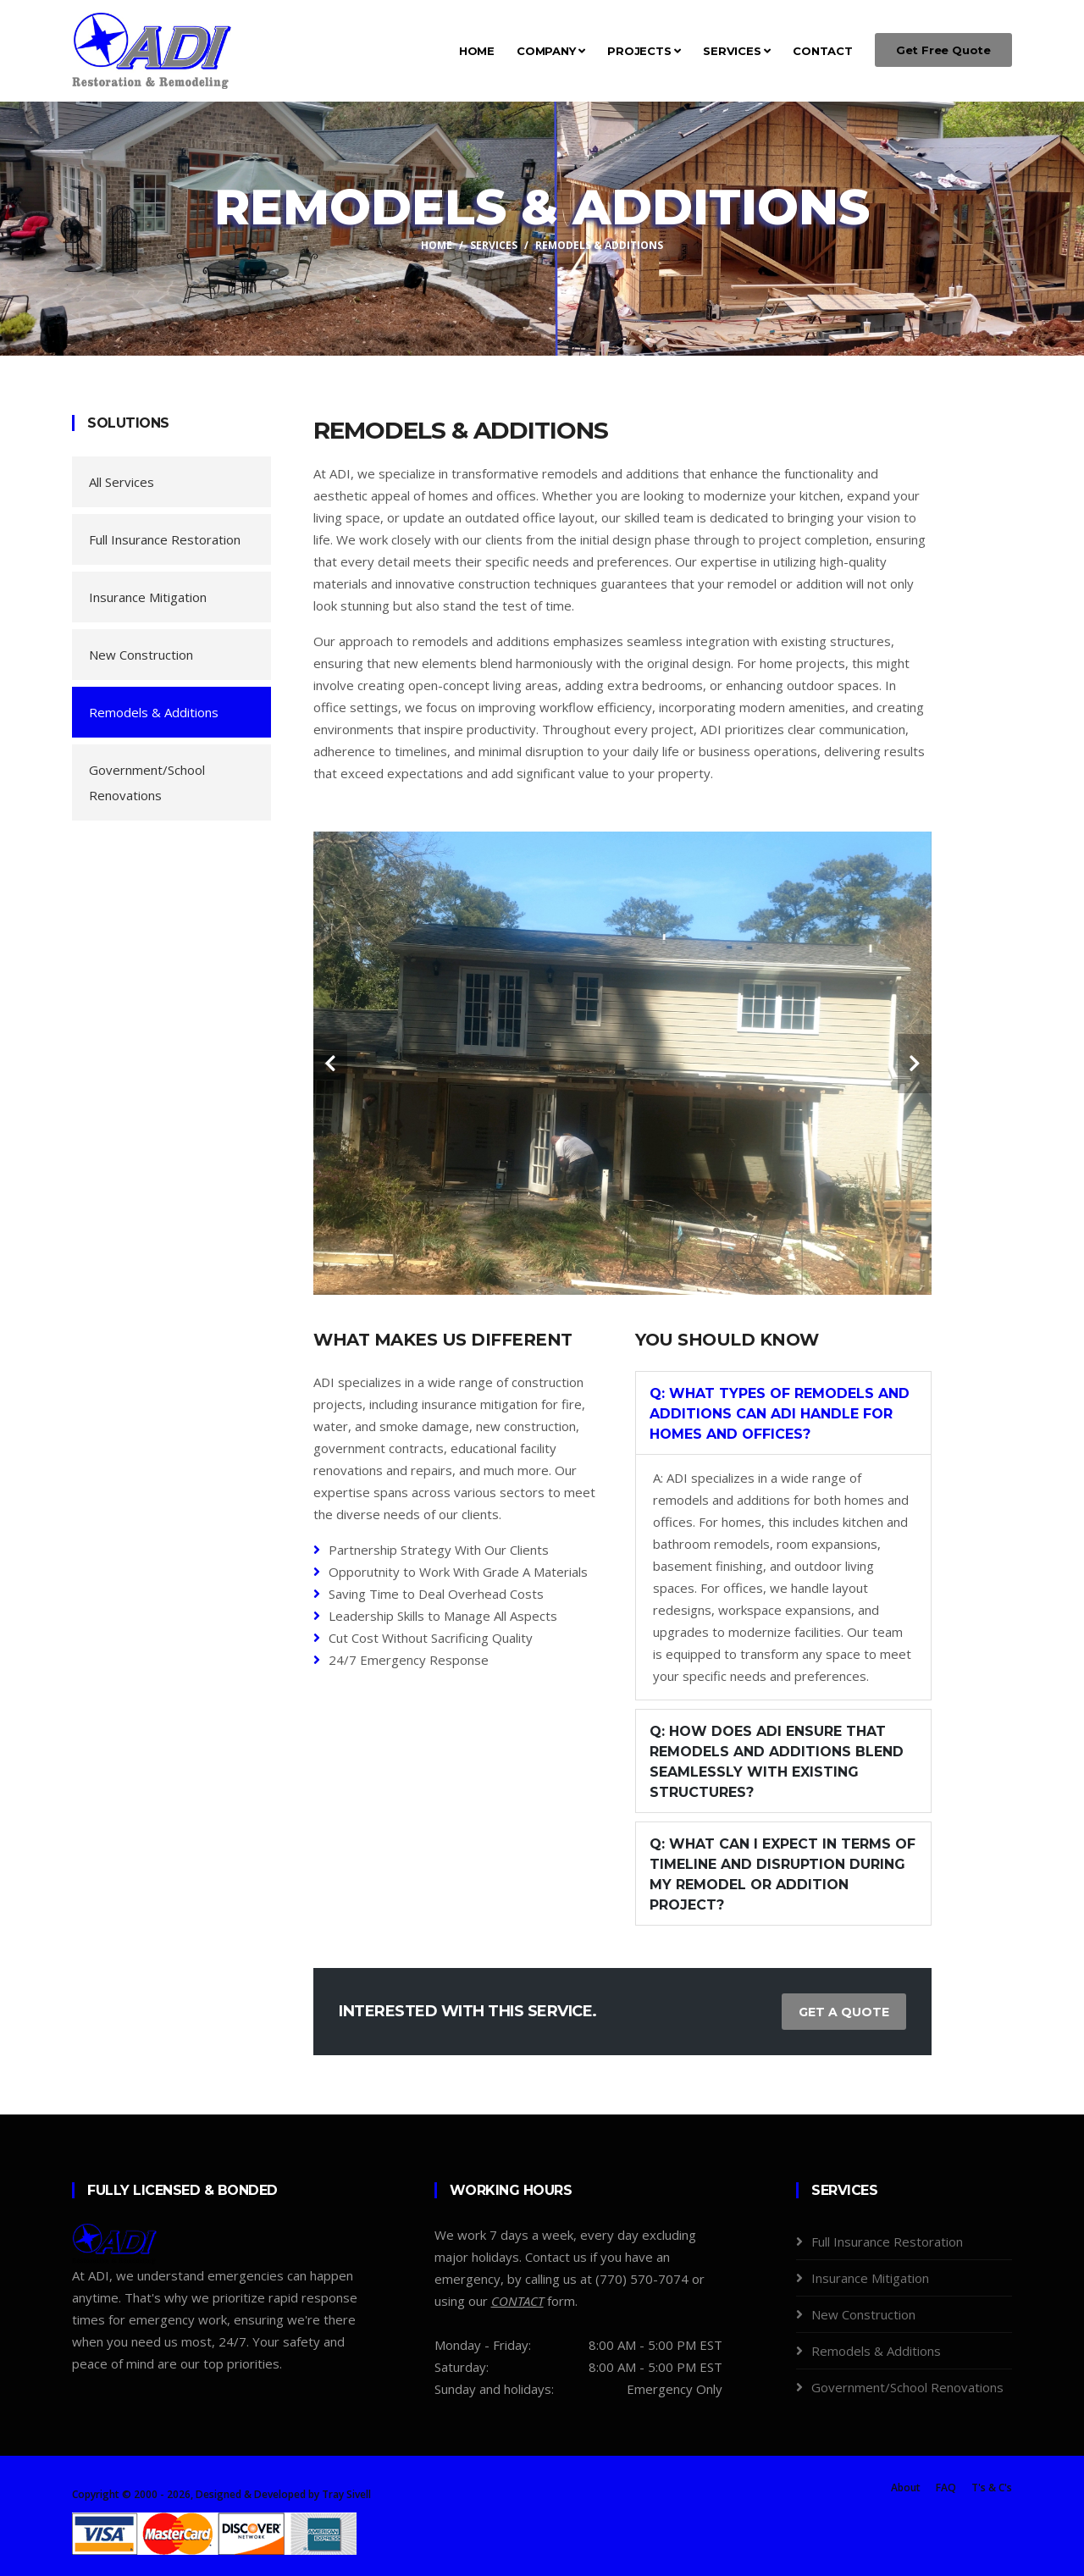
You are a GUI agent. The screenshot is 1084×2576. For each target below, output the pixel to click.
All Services (121, 481)
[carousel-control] (330, 1063)
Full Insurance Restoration (165, 539)
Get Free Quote (943, 50)
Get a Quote (844, 2012)
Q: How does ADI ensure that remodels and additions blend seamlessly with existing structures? (777, 1761)
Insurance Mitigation (148, 597)
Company (551, 51)
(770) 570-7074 (642, 2278)
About (906, 2487)
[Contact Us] (517, 2301)
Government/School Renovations (147, 782)
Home (477, 51)
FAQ (946, 2487)
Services (737, 51)
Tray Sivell (346, 2494)
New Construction (141, 654)
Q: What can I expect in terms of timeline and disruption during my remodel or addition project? (782, 1874)
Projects (644, 51)
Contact (823, 51)
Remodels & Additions (153, 712)
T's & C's (991, 2487)
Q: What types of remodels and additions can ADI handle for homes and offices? (780, 1413)
